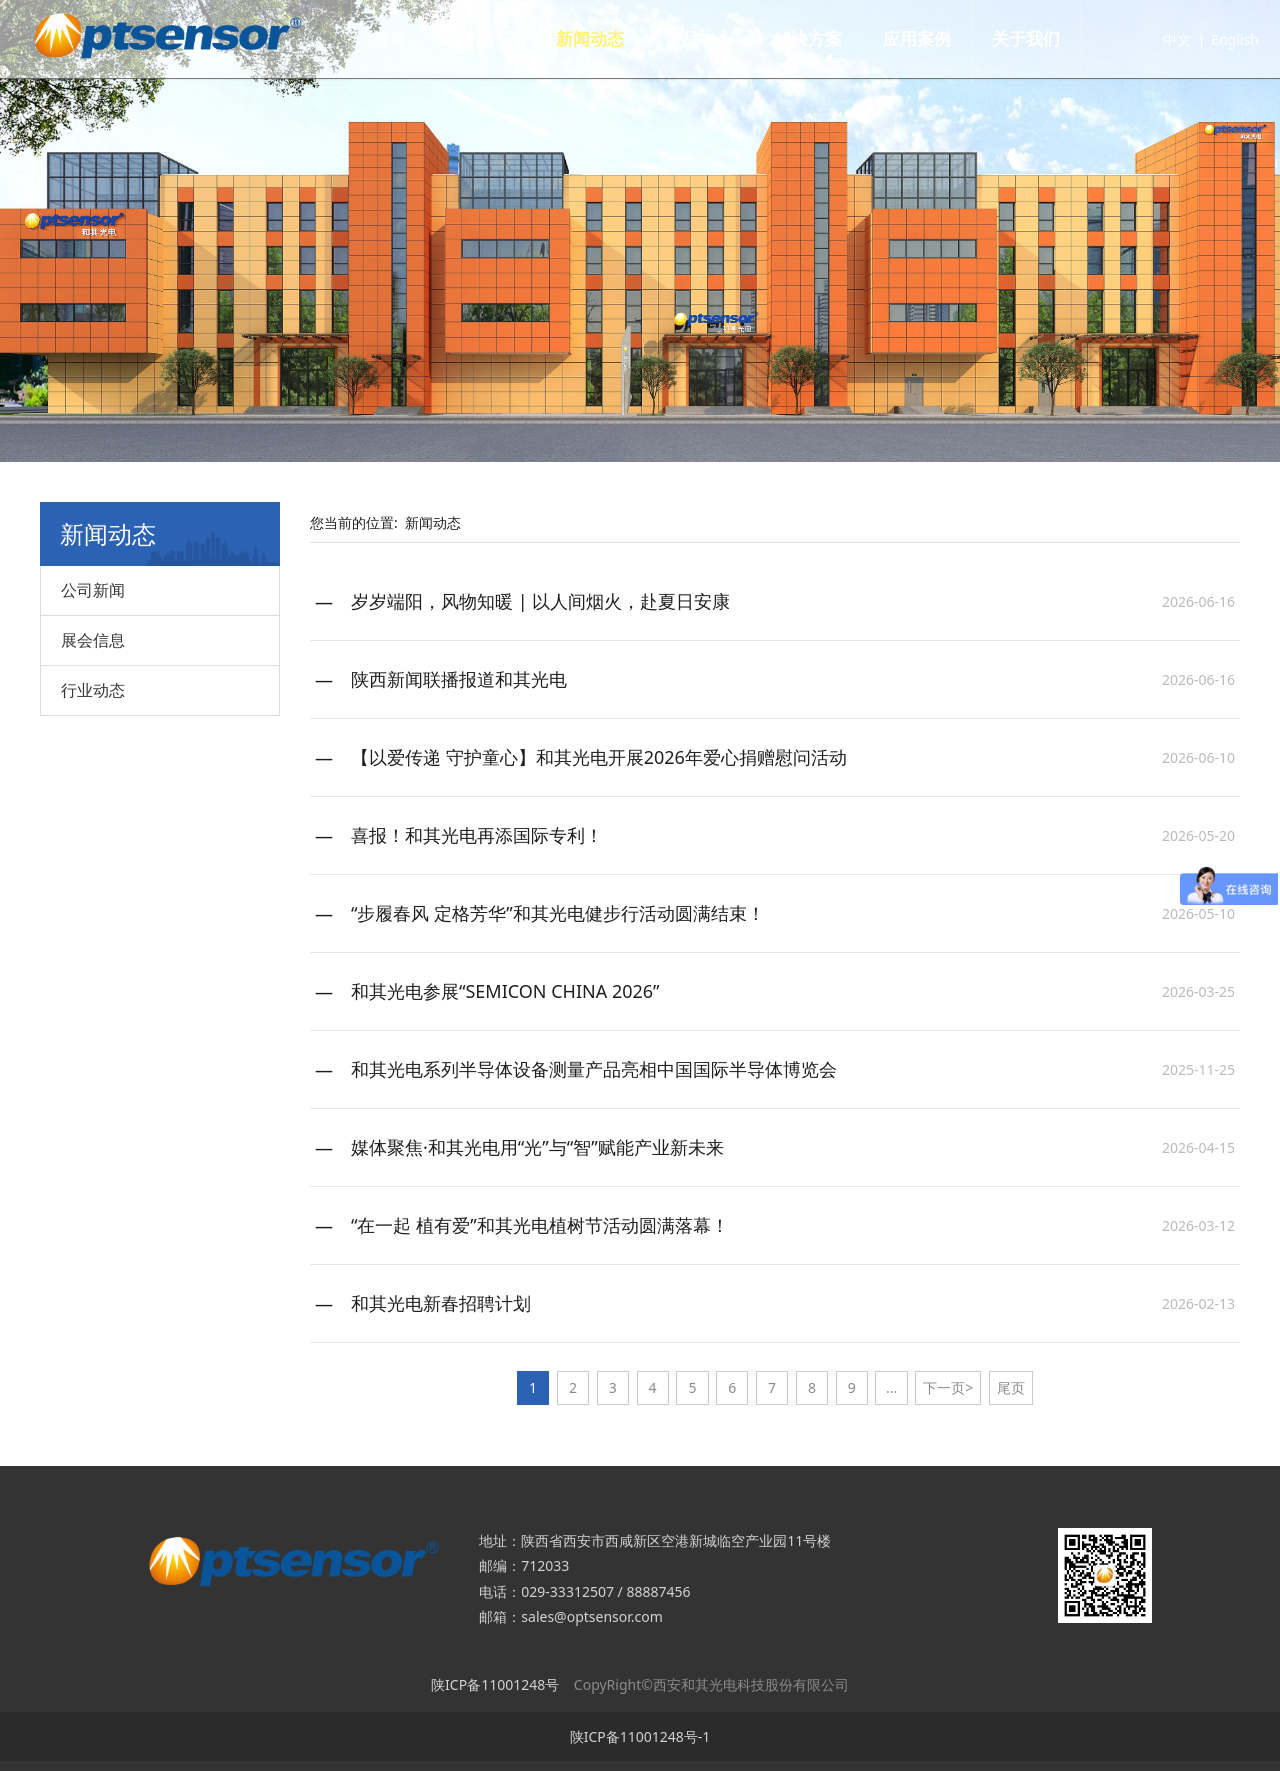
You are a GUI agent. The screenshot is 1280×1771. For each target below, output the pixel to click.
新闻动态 (613, 38)
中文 (1154, 39)
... (891, 1387)
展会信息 (93, 640)
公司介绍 (504, 38)
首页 (412, 38)
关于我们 (1049, 38)
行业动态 (93, 690)
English (1212, 39)
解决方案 (831, 38)
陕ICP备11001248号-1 (640, 1736)
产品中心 (722, 38)
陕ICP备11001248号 (495, 1684)
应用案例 (940, 38)
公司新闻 (93, 590)
